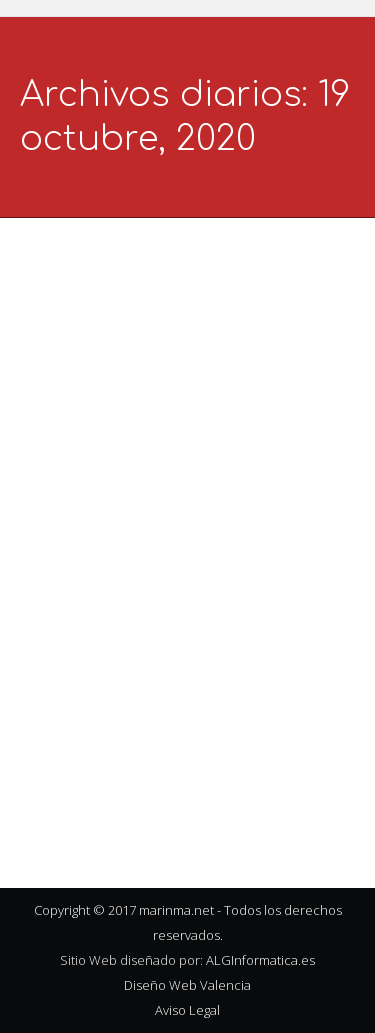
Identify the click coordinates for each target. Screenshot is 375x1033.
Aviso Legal (187, 1010)
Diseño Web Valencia (187, 985)
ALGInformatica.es (260, 960)
